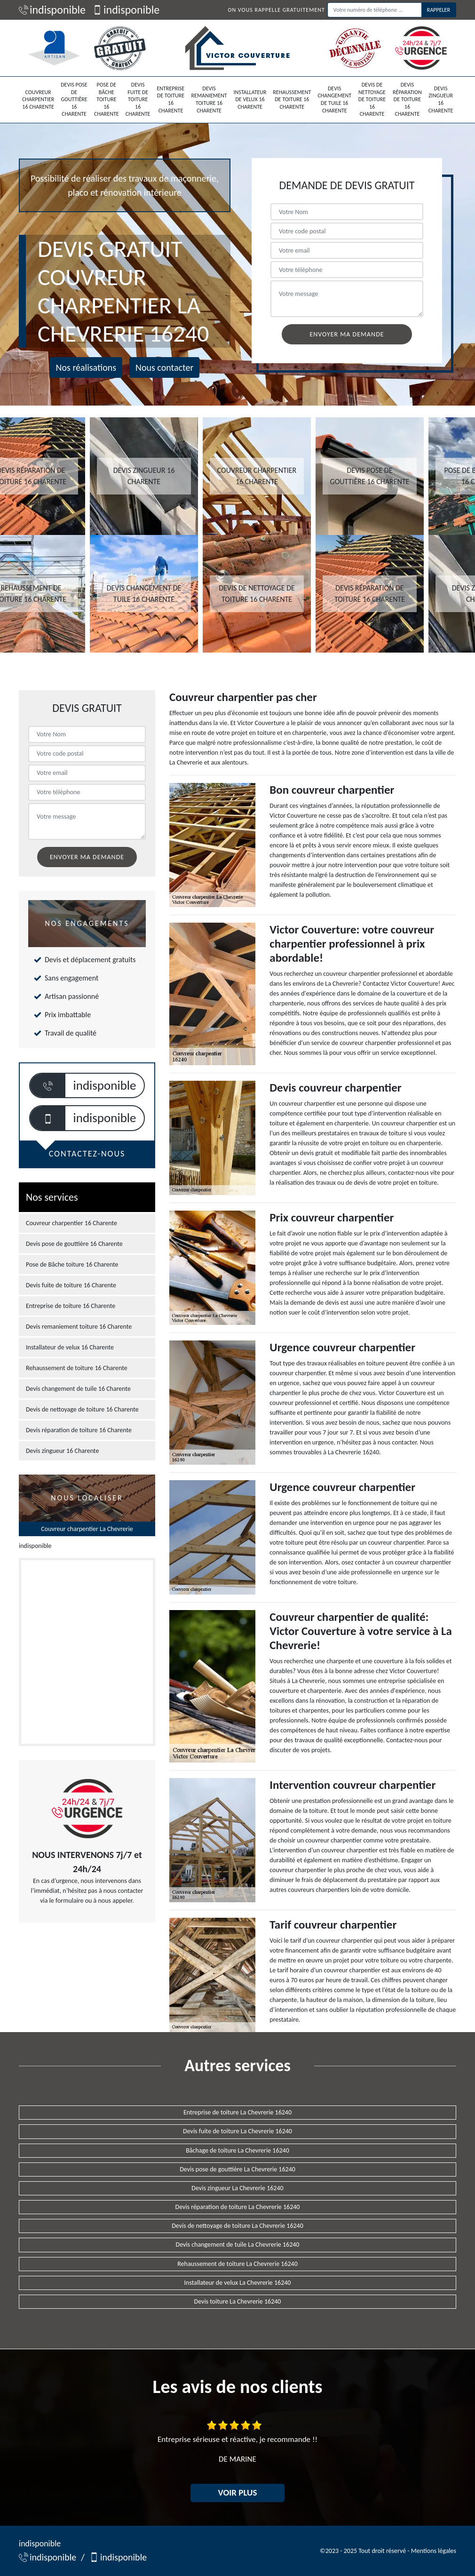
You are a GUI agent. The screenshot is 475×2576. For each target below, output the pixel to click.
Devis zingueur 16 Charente (440, 99)
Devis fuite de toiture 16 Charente (138, 99)
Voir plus (237, 2492)
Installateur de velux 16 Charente (250, 99)
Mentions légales (433, 2551)
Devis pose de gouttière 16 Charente (74, 99)
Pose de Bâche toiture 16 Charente (106, 99)
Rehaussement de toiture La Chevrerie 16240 (237, 2264)
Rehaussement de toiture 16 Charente (292, 99)
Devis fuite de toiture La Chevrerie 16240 (237, 2131)
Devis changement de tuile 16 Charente (334, 99)
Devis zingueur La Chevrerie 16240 (237, 2188)
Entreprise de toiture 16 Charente (170, 99)
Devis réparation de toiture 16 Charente (407, 99)
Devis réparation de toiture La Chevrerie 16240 (237, 2207)
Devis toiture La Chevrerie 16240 (237, 2301)
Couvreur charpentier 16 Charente (38, 99)
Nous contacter (164, 367)
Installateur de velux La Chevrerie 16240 (237, 2283)
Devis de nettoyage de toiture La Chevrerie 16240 (237, 2226)
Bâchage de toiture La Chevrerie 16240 (237, 2150)
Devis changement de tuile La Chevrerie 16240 (238, 2245)
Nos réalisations (86, 367)
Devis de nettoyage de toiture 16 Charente (372, 99)
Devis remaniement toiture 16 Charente (209, 99)
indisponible (52, 9)
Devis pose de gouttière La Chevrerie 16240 (237, 2169)
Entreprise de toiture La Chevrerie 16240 (237, 2112)
